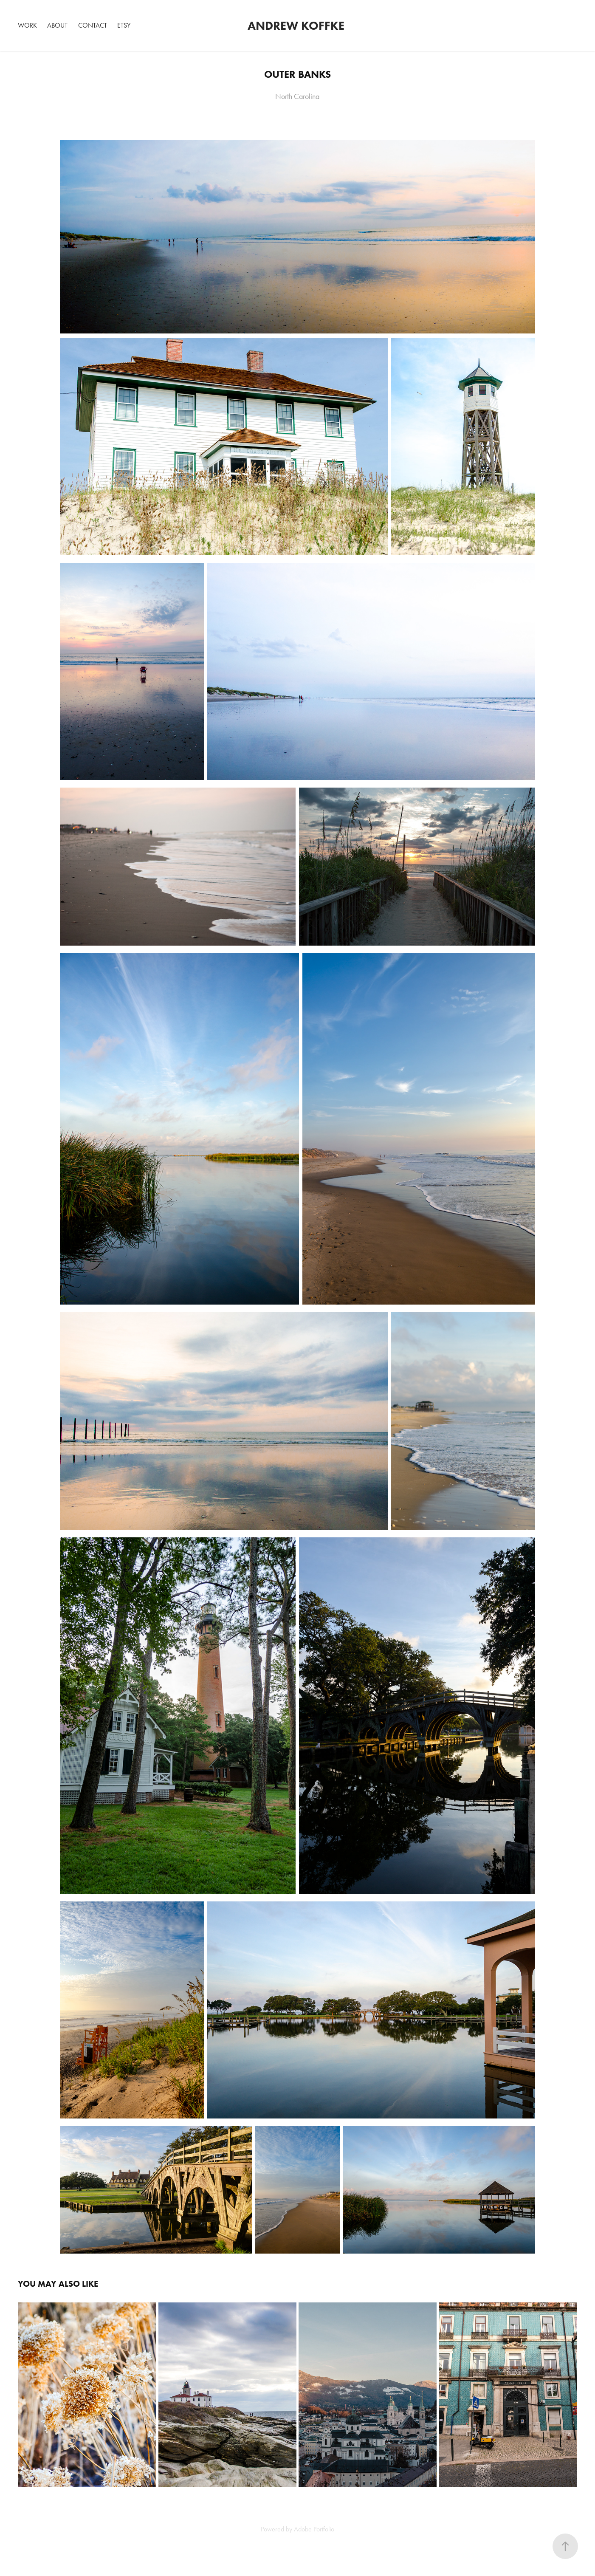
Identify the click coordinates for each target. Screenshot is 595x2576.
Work (27, 25)
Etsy (123, 25)
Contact (92, 25)
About (57, 25)
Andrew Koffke (297, 25)
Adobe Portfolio (314, 2529)
